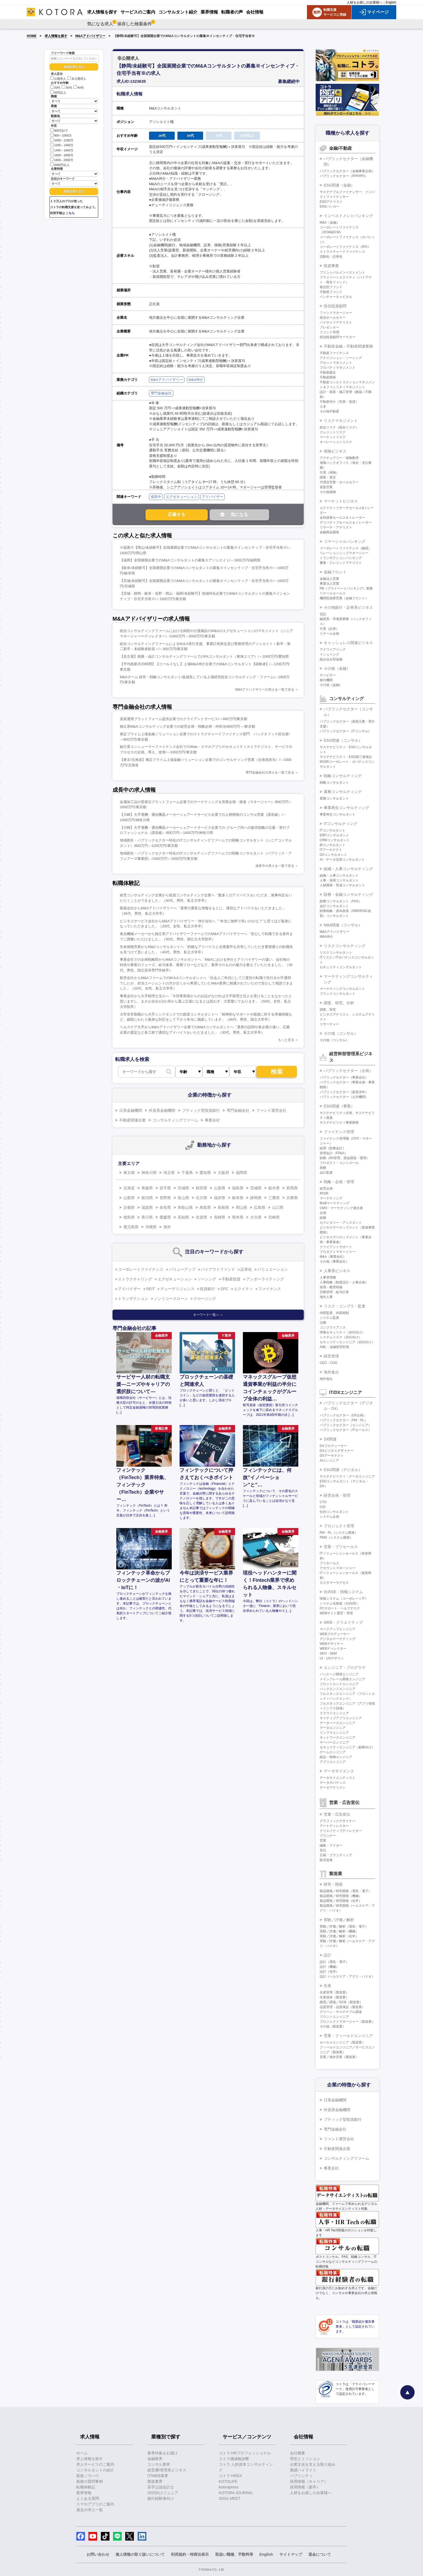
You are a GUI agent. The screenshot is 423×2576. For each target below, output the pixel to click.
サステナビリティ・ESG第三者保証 (346, 757)
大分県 (256, 1217)
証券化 (246, 1269)
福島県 (237, 1188)
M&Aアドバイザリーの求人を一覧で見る (264, 689)
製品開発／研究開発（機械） (341, 1896)
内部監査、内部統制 (334, 1313)
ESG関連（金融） (339, 185)
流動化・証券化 (331, 256)
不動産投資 (231, 1279)
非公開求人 (76, 78)
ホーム (82, 2453)
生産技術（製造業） (334, 1997)
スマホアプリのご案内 (95, 2504)
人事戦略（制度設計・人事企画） (344, 1282)
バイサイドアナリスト (336, 322)
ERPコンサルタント (334, 835)
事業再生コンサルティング (346, 808)
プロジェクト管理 (339, 1526)
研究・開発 (333, 1884)
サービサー (328, 675)
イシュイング (329, 654)
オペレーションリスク (336, 442)
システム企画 (329, 1517)
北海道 (129, 1188)
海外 (167, 1227)
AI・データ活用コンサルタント (342, 859)
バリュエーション (272, 1269)
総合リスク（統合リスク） (339, 427)
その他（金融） (337, 668)
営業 (323, 1840)
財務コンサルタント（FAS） (341, 901)
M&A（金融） (330, 222)
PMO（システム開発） (336, 1537)
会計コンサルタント (334, 906)
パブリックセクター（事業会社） (344, 1077)
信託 (323, 614)
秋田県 (201, 1188)
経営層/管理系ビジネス (166, 2470)
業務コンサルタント (334, 798)
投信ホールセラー (333, 317)
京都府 (129, 1207)
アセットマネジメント (336, 363)
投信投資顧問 (335, 306)
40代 (79, 87)
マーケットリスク (333, 437)
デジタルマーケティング (337, 1639)
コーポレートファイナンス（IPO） (345, 247)
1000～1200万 (61, 140)
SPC (225, 1289)
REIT (150, 1289)
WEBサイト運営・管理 (336, 1613)
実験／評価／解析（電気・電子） (344, 1926)
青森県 (147, 1188)
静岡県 (256, 1198)
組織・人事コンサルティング (348, 869)
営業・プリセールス (341, 1547)
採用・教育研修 (331, 1287)
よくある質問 (87, 2498)
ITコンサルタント (332, 830)
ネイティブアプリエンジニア (341, 1718)
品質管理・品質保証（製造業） (342, 2007)
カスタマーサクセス (334, 1583)
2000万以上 (60, 164)
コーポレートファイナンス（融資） (346, 548)
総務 (323, 1218)
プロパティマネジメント (337, 368)
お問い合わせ (98, 2554)
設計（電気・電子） (334, 1962)
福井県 (219, 1198)
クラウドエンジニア (334, 1713)
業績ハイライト (303, 2470)
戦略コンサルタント (334, 782)
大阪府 (223, 1172)
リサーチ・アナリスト (336, 527)
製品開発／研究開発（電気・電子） (346, 1891)
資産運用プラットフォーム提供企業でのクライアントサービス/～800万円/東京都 (183, 719)
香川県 (147, 1217)
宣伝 (323, 1850)
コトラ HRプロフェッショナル (245, 2453)
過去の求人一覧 (89, 2510)
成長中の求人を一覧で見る (274, 866)
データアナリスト (333, 1787)
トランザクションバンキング (341, 558)
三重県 (274, 1198)
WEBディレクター (333, 1648)
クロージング (204, 1298)
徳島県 (129, 1217)
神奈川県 (149, 1172)
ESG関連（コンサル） (343, 740)
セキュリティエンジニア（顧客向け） (347, 1747)
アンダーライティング (265, 1279)
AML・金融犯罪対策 (334, 1347)
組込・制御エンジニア (336, 1757)
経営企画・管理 (337, 1495)
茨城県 (256, 1188)
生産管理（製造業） (334, 1992)
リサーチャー (329, 1024)
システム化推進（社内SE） (340, 1603)
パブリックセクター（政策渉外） (344, 1092)
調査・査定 (328, 477)
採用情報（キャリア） (309, 2481)
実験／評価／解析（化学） (339, 1936)
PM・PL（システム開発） (339, 1533)
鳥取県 (205, 1207)
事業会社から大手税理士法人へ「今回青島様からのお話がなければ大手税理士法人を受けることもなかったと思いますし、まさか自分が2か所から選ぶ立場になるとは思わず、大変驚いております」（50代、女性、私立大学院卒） (206, 1001)
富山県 (183, 1198)
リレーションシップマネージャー (344, 553)
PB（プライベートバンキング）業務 (346, 588)
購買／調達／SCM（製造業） (341, 2002)
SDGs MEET (229, 2498)
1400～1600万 (61, 150)
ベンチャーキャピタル (336, 297)
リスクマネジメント (341, 420)
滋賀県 (147, 1207)
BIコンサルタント (332, 845)
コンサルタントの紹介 (95, 2470)
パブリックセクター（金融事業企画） (347, 171)
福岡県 (241, 1172)
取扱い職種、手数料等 (234, 2554)
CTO (323, 1502)
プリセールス (329, 1563)
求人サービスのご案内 (95, 2464)
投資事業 (331, 266)
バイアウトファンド (218, 1269)
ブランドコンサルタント (337, 994)
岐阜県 (237, 1198)
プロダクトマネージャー (337, 1252)
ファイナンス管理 (339, 1132)
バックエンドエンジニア (337, 1689)
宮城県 (183, 1188)
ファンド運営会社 (271, 1110)
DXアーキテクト (332, 1455)
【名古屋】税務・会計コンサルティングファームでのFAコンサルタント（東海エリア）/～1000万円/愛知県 (204, 656)
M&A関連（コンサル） (343, 925)
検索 (277, 1071)
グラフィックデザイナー (337, 1821)
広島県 (259, 1207)
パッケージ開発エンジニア (339, 1674)
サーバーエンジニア (334, 1742)
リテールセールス (333, 593)
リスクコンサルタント (336, 952)
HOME (32, 36)
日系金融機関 (130, 1110)
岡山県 (241, 1207)
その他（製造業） (333, 2026)
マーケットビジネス (341, 501)
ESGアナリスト (331, 202)
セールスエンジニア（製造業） (342, 2042)
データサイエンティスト (337, 1778)
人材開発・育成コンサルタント (342, 885)
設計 (327, 1955)
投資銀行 (207, 1289)
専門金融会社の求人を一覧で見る (270, 772)
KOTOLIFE (228, 2481)
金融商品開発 (329, 532)
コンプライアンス (333, 1327)
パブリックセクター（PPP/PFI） (344, 176)
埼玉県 (169, 1172)
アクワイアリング (333, 649)
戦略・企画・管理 (339, 1182)
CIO (322, 1507)
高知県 (183, 1217)
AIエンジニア (329, 1460)
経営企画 (326, 1188)
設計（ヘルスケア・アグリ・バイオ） (347, 1976)
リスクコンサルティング (344, 946)
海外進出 (331, 1372)
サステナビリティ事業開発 (339, 1122)
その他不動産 (329, 411)
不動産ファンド (331, 292)
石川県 (201, 1198)
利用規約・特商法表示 (190, 2554)
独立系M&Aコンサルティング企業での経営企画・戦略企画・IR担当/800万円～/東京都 (187, 726)
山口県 (277, 1207)
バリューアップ (182, 1269)
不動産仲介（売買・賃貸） (339, 402)
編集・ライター (331, 1845)
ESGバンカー (329, 206)
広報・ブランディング (336, 1855)
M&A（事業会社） (333, 1257)
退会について (319, 2554)
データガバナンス (333, 1783)
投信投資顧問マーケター (337, 337)
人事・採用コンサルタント (339, 880)
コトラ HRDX (230, 2476)
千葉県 (187, 1172)
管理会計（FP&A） (334, 1153)
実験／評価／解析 (339, 1920)
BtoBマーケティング (334, 1203)
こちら (70, 213)
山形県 (219, 1188)
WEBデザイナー (331, 1644)
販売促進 (326, 1860)
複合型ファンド (331, 287)
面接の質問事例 (89, 2481)
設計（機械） (329, 1967)
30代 (67, 87)
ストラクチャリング (135, 1279)
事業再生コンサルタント (337, 814)
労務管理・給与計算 (334, 1292)
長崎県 (219, 1217)
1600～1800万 (61, 155)
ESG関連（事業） (339, 1106)
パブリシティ (301, 2476)
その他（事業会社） (334, 1261)
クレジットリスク (333, 432)
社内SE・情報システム (343, 1592)
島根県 (223, 1207)
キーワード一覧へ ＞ (208, 1315)
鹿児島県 (130, 1227)
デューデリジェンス (177, 1289)
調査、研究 (328, 1009)
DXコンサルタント (333, 855)
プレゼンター (329, 327)
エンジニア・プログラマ (344, 1667)
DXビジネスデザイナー (336, 1451)
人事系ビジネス (337, 1271)
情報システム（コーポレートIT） (344, 1598)
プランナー (328, 1836)
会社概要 (297, 2453)
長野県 (165, 1198)
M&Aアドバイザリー (90, 36)
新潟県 (147, 1198)
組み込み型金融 (331, 659)
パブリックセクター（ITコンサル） (345, 731)
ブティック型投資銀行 (201, 1110)
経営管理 (331, 1356)
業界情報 (83, 2493)
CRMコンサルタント (335, 840)
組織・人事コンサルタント (339, 875)
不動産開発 (328, 377)
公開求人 (58, 78)
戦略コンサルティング (343, 776)
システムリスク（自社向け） (341, 1337)
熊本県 (237, 1217)
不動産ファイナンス (334, 353)
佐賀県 (201, 1217)
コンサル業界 (158, 2464)
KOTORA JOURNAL (236, 2493)
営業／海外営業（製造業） (339, 2057)
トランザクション (133, 1298)
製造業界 (155, 2481)
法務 (323, 1322)
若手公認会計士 (160, 2487)
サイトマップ (290, 2554)
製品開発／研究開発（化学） (341, 1901)
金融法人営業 (329, 579)
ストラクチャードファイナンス (342, 252)
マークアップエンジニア (337, 1629)
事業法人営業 (329, 583)
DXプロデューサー (333, 1446)
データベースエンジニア (337, 1723)
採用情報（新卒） (305, 2487)
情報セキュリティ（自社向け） (342, 1332)
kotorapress (229, 2487)
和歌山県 (185, 1207)
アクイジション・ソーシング (341, 358)
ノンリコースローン (171, 1298)
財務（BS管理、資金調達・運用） (344, 1158)
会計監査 (326, 1172)
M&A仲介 (196, 380)
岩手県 (165, 1188)
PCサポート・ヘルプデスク (340, 1608)
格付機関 (326, 680)
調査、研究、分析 (339, 1003)
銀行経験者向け (160, 2498)
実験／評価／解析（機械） (339, 1931)
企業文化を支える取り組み (312, 2464)
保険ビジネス (335, 451)
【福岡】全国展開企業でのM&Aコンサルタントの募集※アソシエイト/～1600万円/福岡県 (190, 560)
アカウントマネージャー (337, 1568)
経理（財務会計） (333, 1148)
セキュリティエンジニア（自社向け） (347, 1342)
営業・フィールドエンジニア (348, 2035)
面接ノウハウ (87, 2476)
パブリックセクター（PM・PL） (344, 1420)
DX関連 (330, 1439)
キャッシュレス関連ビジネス (348, 643)
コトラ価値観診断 (234, 2459)
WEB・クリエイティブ (343, 1622)
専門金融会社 (161, 393)
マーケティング (331, 1198)
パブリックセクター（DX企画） (343, 1415)
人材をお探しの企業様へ (364, 2)
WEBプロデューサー (335, 1634)
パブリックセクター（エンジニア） (346, 1425)
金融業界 (155, 2459)
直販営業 (326, 487)
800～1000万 (61, 135)
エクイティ (243, 1289)
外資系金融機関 (162, 1110)
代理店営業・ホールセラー (339, 482)
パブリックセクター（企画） (348, 1071)
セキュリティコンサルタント (341, 967)
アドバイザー (212, 497)
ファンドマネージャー (336, 313)
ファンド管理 (329, 332)
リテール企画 (329, 633)
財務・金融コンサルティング (348, 894)
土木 (323, 406)
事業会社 (212, 1120)
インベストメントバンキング (348, 216)
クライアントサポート (336, 1247)
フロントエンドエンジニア (339, 1684)
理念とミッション (305, 2459)
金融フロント (335, 572)
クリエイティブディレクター (341, 1831)
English (391, 2)
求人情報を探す (56, 36)
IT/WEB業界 (157, 2476)
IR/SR (324, 1193)
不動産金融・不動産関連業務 (348, 346)
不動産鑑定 (328, 372)
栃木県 (274, 1188)
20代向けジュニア (162, 2493)
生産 (327, 1985)
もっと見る (286, 1040)
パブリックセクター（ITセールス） (345, 1430)
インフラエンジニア (334, 1733)
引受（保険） (329, 472)
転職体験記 (85, 2487)
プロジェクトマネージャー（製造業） (347, 2021)
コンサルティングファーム (175, 1120)
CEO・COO (328, 1363)
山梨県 (129, 1198)
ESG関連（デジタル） (343, 1469)
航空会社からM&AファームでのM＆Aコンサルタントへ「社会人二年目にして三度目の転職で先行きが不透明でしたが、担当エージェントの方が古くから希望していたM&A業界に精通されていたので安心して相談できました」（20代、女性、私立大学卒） (206, 983)
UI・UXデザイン (332, 1658)
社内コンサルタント (334, 1512)
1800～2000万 (61, 160)
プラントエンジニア (334, 2017)
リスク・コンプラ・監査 (344, 1306)
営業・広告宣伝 (337, 1814)
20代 (55, 87)
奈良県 (165, 1207)
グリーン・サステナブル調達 (341, 2012)
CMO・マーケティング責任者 (341, 1208)
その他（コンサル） (341, 1033)
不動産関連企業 (132, 1120)
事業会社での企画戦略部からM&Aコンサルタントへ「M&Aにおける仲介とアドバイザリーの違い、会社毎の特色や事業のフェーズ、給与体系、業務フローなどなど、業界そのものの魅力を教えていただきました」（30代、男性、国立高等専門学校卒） (206, 964)
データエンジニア (333, 1728)
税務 (323, 1168)
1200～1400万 (61, 145)
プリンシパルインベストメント (342, 272)
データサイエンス (339, 1771)
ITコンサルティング (340, 823)
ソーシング (206, 1279)
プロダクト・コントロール (339, 1163)
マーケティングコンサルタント (342, 989)
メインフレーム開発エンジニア (342, 1679)
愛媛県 (165, 1217)
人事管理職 (328, 1277)
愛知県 (205, 1172)
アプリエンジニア (333, 1762)
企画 (323, 1213)
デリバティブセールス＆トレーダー (346, 522)
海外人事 (326, 1297)
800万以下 (59, 130)
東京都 (129, 1172)
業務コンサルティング (343, 792)
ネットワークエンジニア (337, 1737)
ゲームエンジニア (333, 1752)
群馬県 (292, 1188)
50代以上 (58, 92)
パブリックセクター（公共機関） (344, 1097)
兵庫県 (292, 1198)
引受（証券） (329, 629)
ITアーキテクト (331, 850)
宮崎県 (274, 1217)
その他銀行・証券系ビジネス (348, 607)
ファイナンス (269, 1289)
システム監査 (329, 1318)
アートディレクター (334, 1826)
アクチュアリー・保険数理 (339, 458)
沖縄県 (151, 1227)
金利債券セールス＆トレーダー (342, 518)
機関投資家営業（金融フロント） (344, 598)
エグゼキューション (181, 497)
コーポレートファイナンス (140, 1269)
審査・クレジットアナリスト (341, 563)
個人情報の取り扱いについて (140, 2554)
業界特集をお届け (162, 2453)
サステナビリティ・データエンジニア (347, 1476)
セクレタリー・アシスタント (341, 1222)
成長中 (156, 497)
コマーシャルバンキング (344, 541)
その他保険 (328, 492)
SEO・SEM (328, 1653)
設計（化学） (329, 1971)
